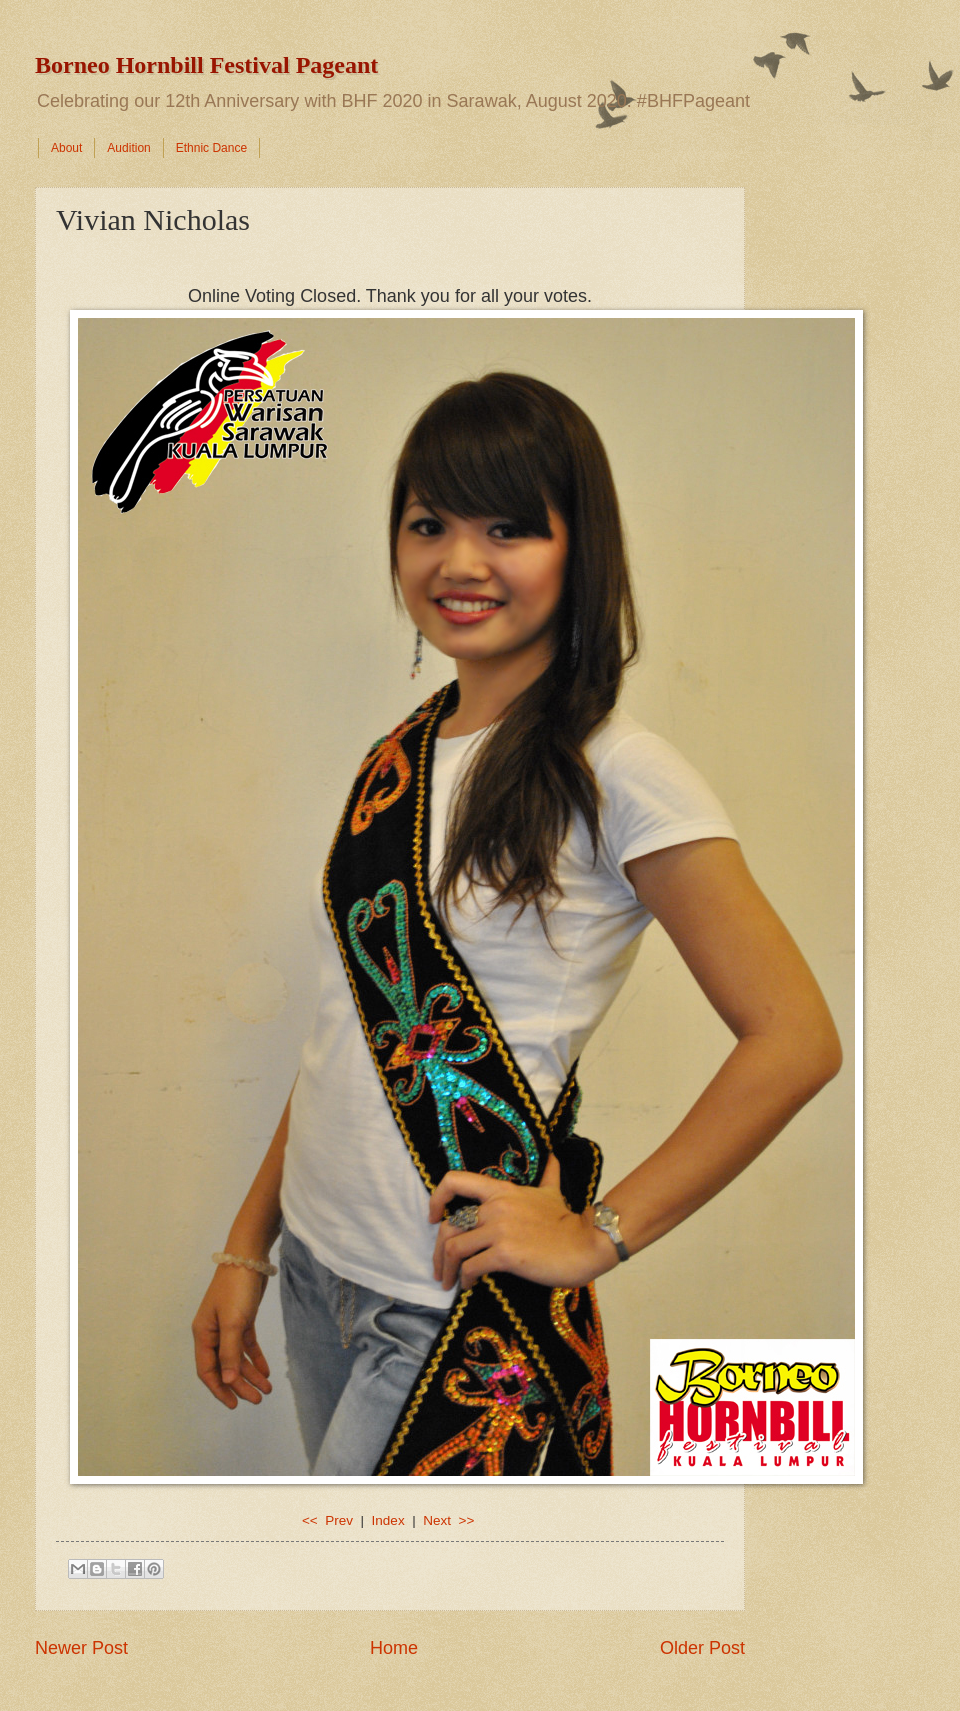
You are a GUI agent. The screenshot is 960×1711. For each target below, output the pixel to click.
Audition (128, 148)
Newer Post (81, 1648)
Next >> (448, 1520)
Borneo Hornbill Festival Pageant (206, 65)
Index (388, 1520)
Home (394, 1648)
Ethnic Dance (211, 148)
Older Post (702, 1648)
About (66, 148)
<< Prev (329, 1520)
